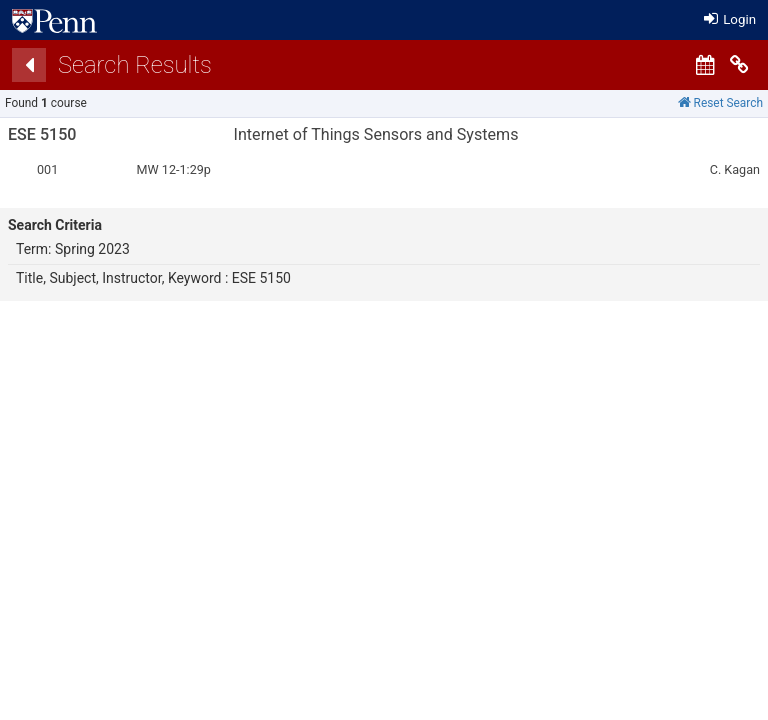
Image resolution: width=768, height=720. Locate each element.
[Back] (29, 65)
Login (730, 19)
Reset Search (720, 102)
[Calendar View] (705, 65)
